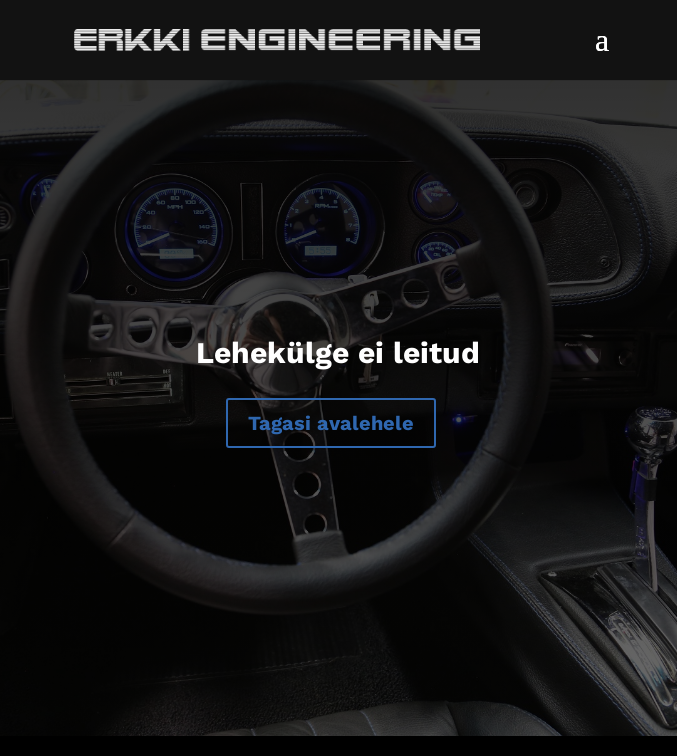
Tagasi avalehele (331, 423)
